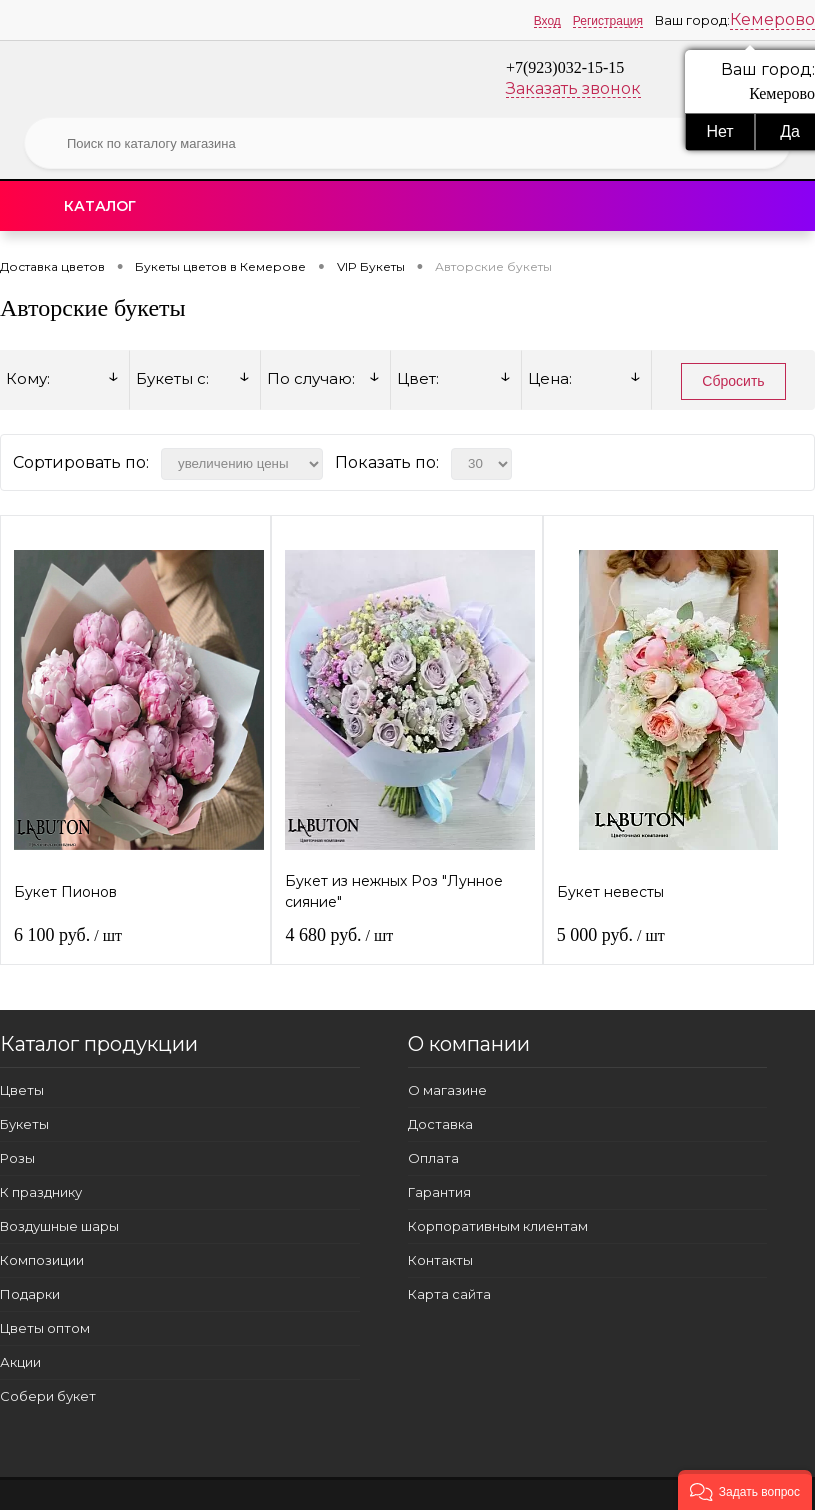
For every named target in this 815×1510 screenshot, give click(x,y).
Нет (719, 131)
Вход (547, 21)
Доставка (440, 1124)
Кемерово (772, 19)
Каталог (100, 206)
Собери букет (48, 1396)
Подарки (30, 1294)
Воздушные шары (59, 1226)
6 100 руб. (68, 935)
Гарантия (439, 1192)
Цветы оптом (45, 1328)
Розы (17, 1158)
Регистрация (608, 21)
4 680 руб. (339, 935)
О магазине (447, 1090)
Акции (20, 1362)
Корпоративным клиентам (498, 1226)
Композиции (42, 1260)
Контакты (440, 1260)
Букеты (24, 1124)
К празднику (41, 1192)
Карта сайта (449, 1294)
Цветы (22, 1090)
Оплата (433, 1158)
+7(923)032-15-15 (565, 67)
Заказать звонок (573, 88)
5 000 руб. (611, 935)
